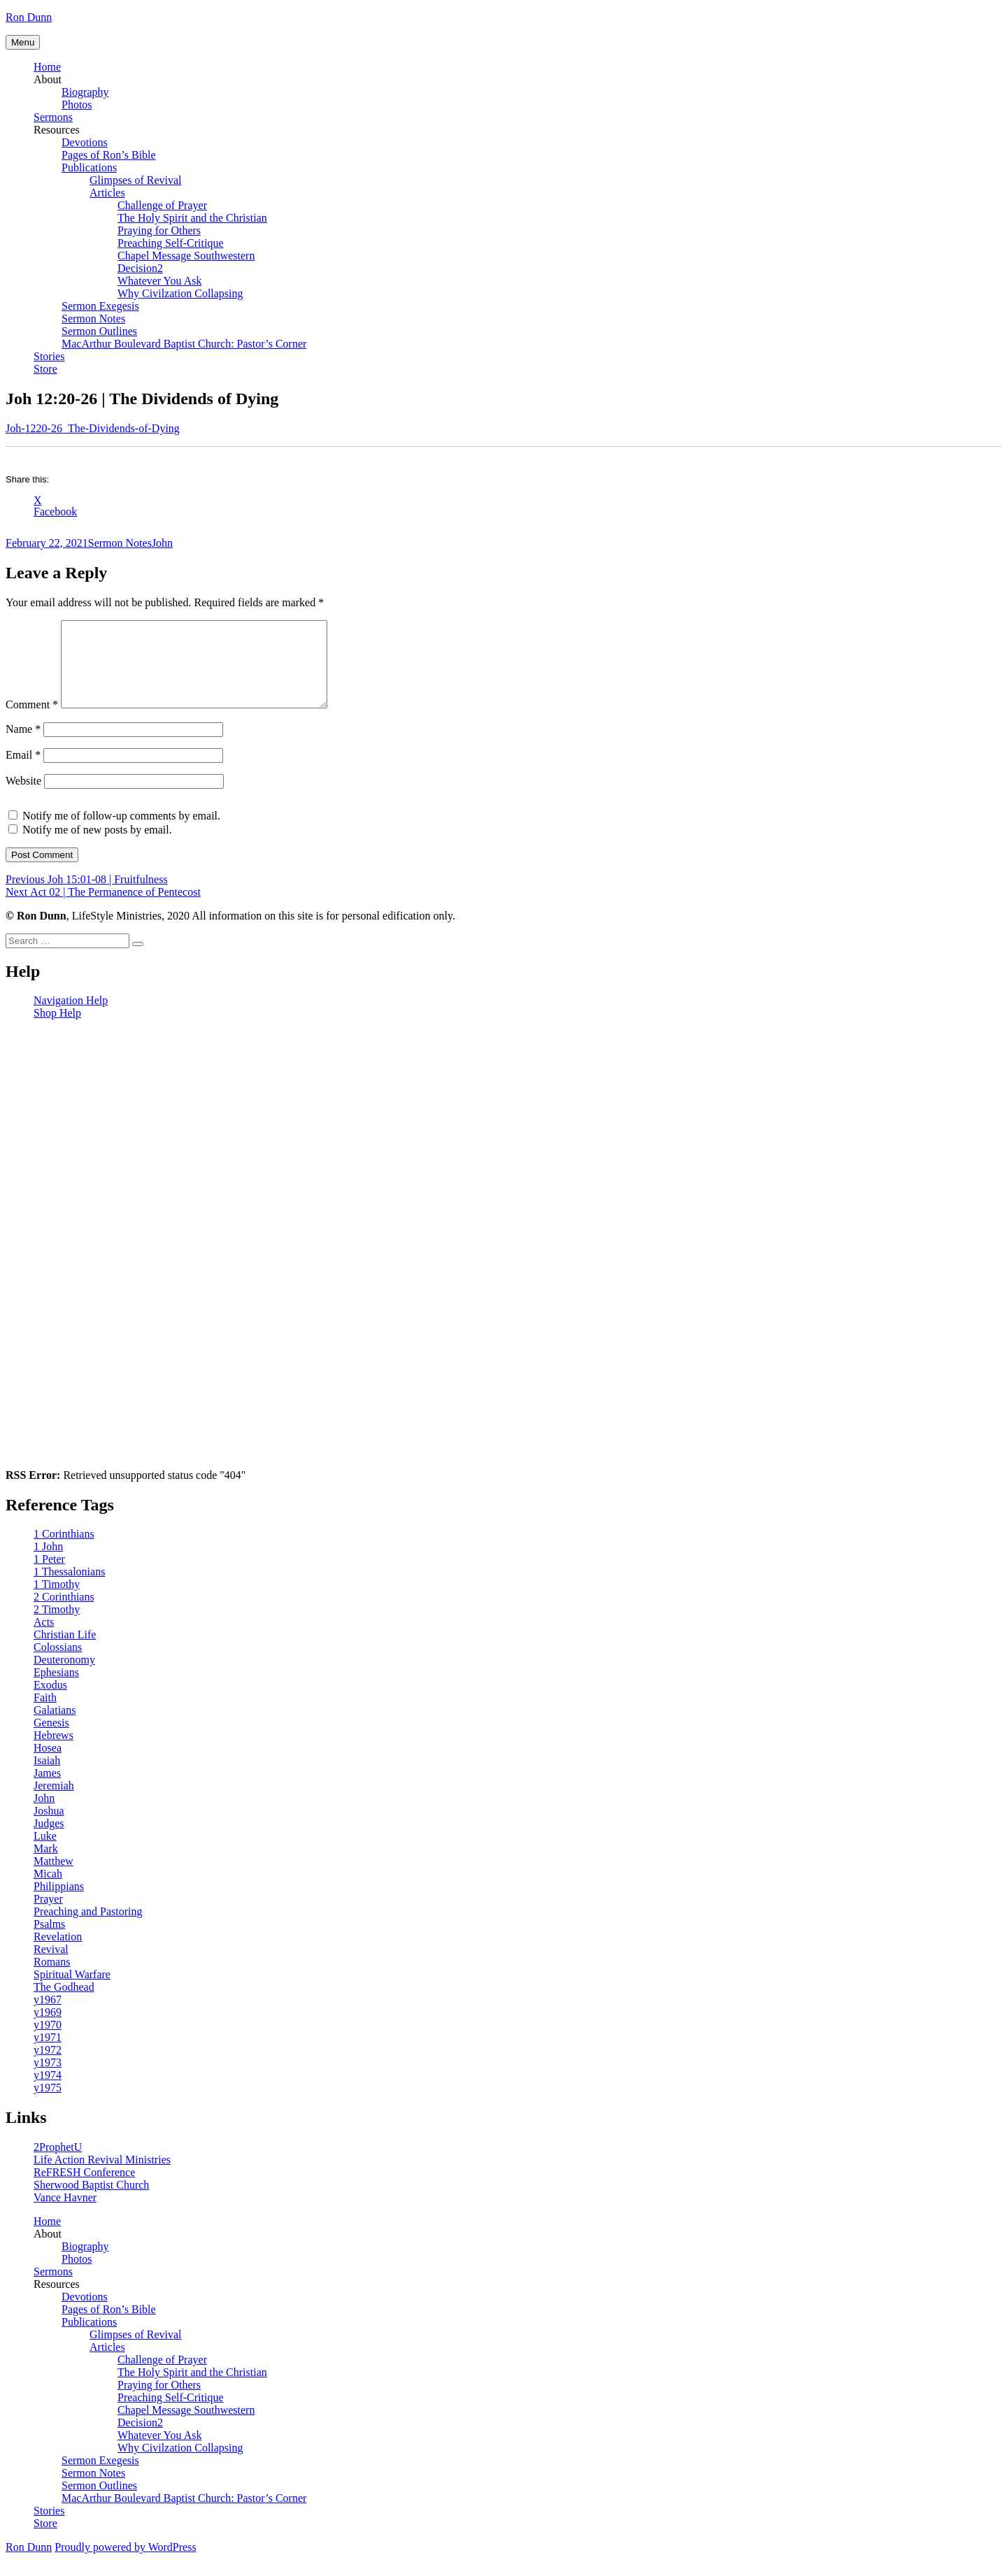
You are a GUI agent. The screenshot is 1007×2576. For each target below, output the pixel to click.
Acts (44, 1639)
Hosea (48, 1764)
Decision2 (140, 268)
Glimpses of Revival (136, 180)
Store (45, 369)
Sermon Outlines (99, 331)
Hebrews (53, 1752)
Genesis (51, 1739)
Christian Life (65, 1651)
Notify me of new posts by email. (97, 846)
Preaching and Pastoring (88, 1928)
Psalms (49, 1941)
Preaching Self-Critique (170, 243)
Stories (49, 356)
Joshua (49, 1827)
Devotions (85, 142)
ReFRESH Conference (84, 2189)
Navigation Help (71, 1017)
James (47, 1790)
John (162, 543)
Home (47, 67)
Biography (85, 92)
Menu (22, 42)
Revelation (58, 1953)
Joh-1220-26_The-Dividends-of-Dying (93, 428)
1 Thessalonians (69, 1588)
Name (23, 746)
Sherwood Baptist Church (91, 2202)
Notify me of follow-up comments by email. (121, 832)
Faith (45, 1714)
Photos (77, 104)
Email (23, 772)
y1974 (48, 2092)
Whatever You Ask (159, 281)
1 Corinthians (64, 1551)
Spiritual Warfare (72, 1991)
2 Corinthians (64, 1613)
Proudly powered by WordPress (125, 2564)
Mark (46, 1865)
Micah (48, 1890)
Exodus (50, 1702)
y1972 (48, 2067)
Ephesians (56, 1689)
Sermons (53, 117)
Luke (45, 1853)
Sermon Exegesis (100, 306)
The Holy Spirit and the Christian (192, 218)
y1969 (48, 2029)
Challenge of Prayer (162, 205)
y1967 (48, 2016)
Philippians (59, 1903)
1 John (48, 1563)
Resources (57, 130)
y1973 (48, 2079)
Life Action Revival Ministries (102, 2176)
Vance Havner (65, 2214)
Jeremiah (54, 1802)
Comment (32, 721)
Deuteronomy (64, 1676)
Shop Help (57, 1030)
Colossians (58, 1664)
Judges (49, 1840)
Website (23, 797)
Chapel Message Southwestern (186, 256)
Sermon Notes (93, 318)
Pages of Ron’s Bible (109, 155)
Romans (52, 1978)
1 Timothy (57, 1601)
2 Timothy (57, 1626)
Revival (51, 1966)
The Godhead (64, 2004)
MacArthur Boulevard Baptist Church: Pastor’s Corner (184, 344)
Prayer (48, 1916)
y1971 (48, 2054)
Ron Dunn (29, 17)
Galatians (55, 1727)
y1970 (48, 2041)
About (48, 79)
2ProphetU (58, 2164)
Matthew (53, 1878)
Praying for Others (159, 230)
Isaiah (47, 1777)
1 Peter (49, 1576)
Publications (89, 167)
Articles (107, 193)
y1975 (48, 2104)
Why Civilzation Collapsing (180, 293)
